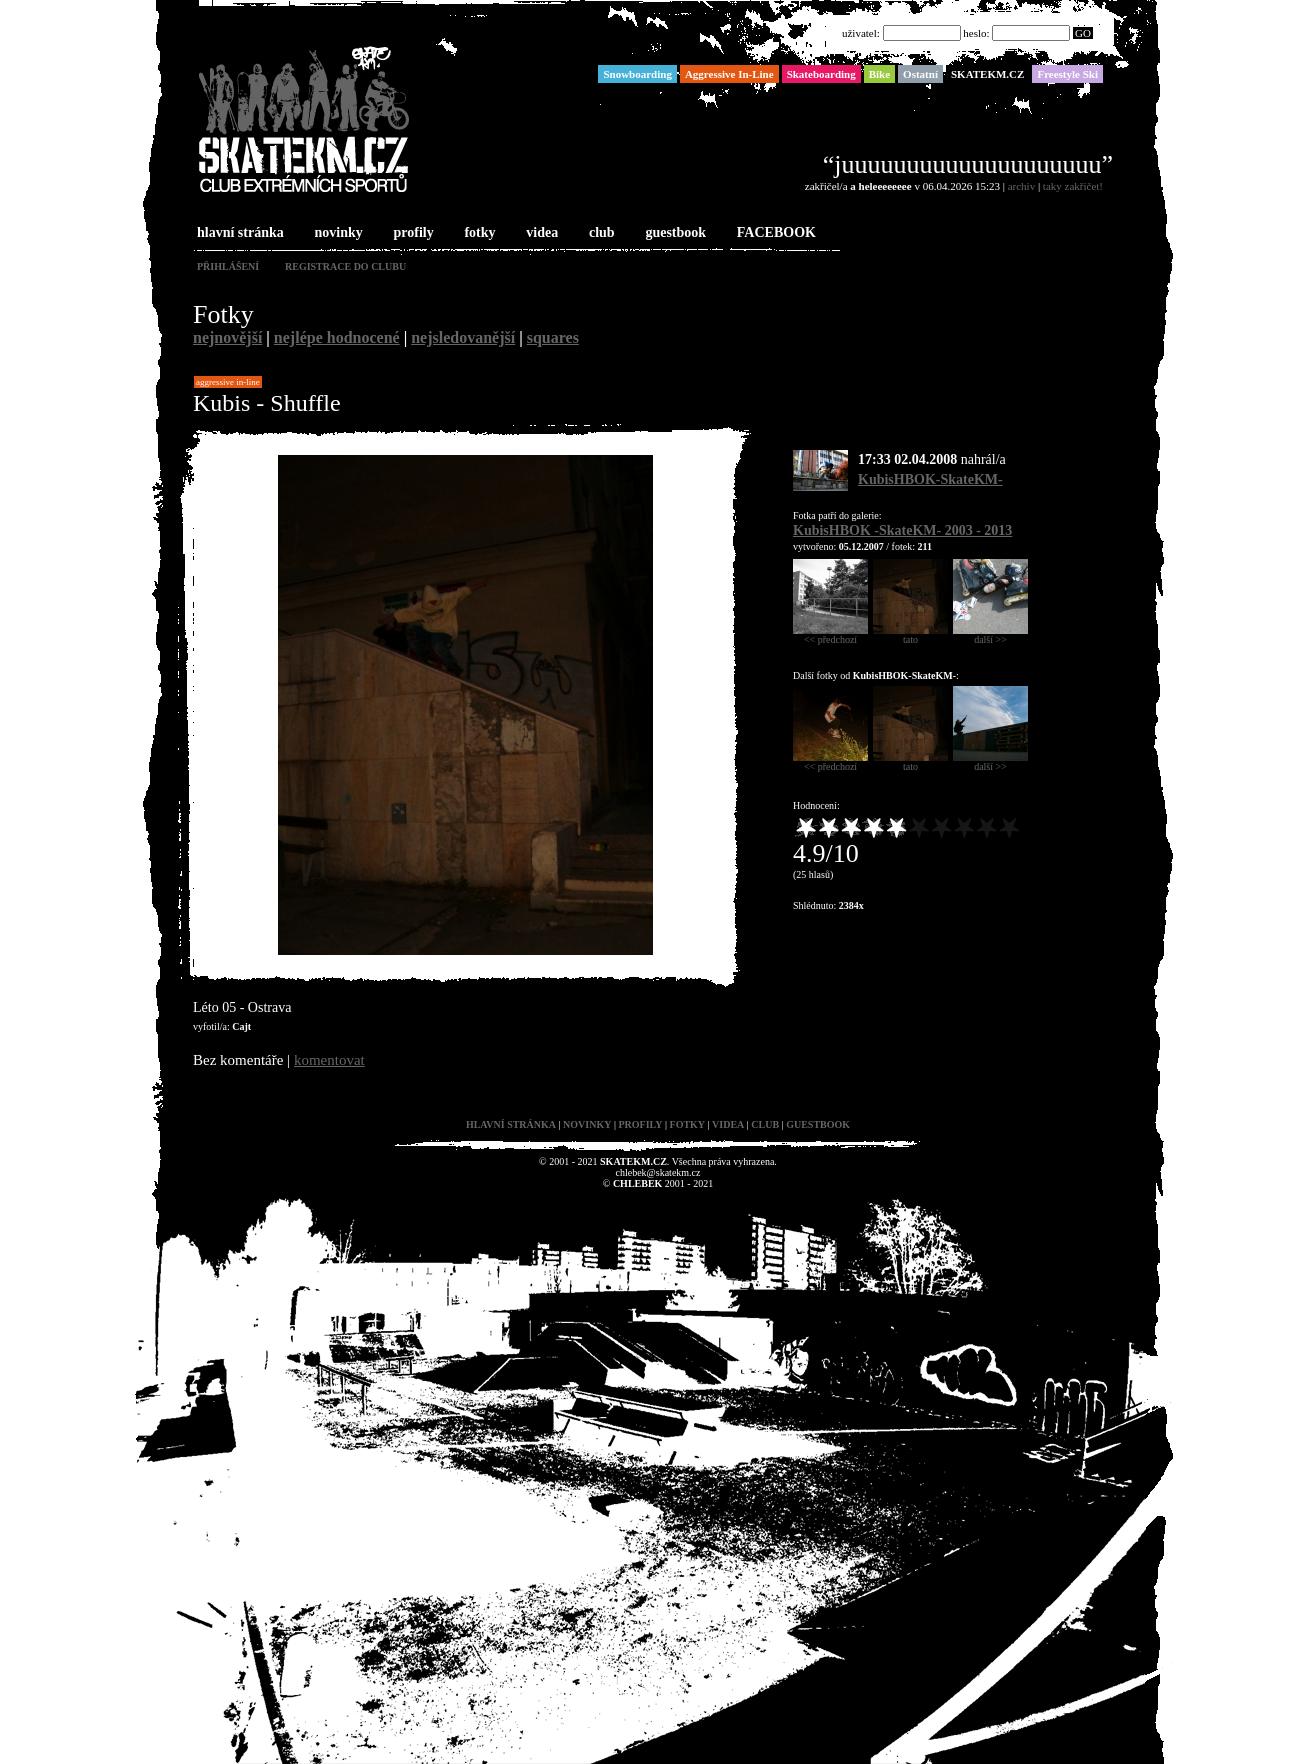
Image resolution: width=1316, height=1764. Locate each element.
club (600, 233)
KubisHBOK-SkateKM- (930, 479)
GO (1083, 33)
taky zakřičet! (1073, 186)
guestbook (673, 233)
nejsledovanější (463, 337)
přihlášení (228, 266)
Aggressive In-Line (228, 382)
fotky (477, 233)
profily (412, 233)
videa (540, 233)
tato (910, 635)
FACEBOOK (774, 233)
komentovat (329, 1060)
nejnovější (227, 337)
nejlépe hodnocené (337, 337)
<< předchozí (830, 635)
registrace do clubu (345, 266)
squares (553, 337)
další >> (990, 635)
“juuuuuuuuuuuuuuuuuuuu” (968, 164)
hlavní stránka (238, 233)
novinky (337, 233)
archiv (1021, 186)
